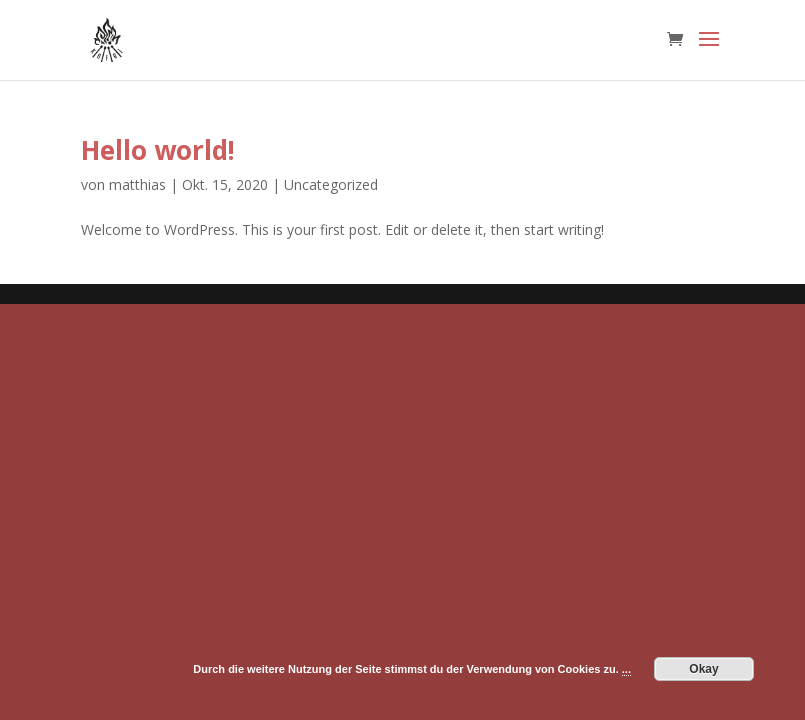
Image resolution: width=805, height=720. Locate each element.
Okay (703, 669)
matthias (137, 184)
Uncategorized (331, 184)
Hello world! (158, 150)
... (626, 669)
